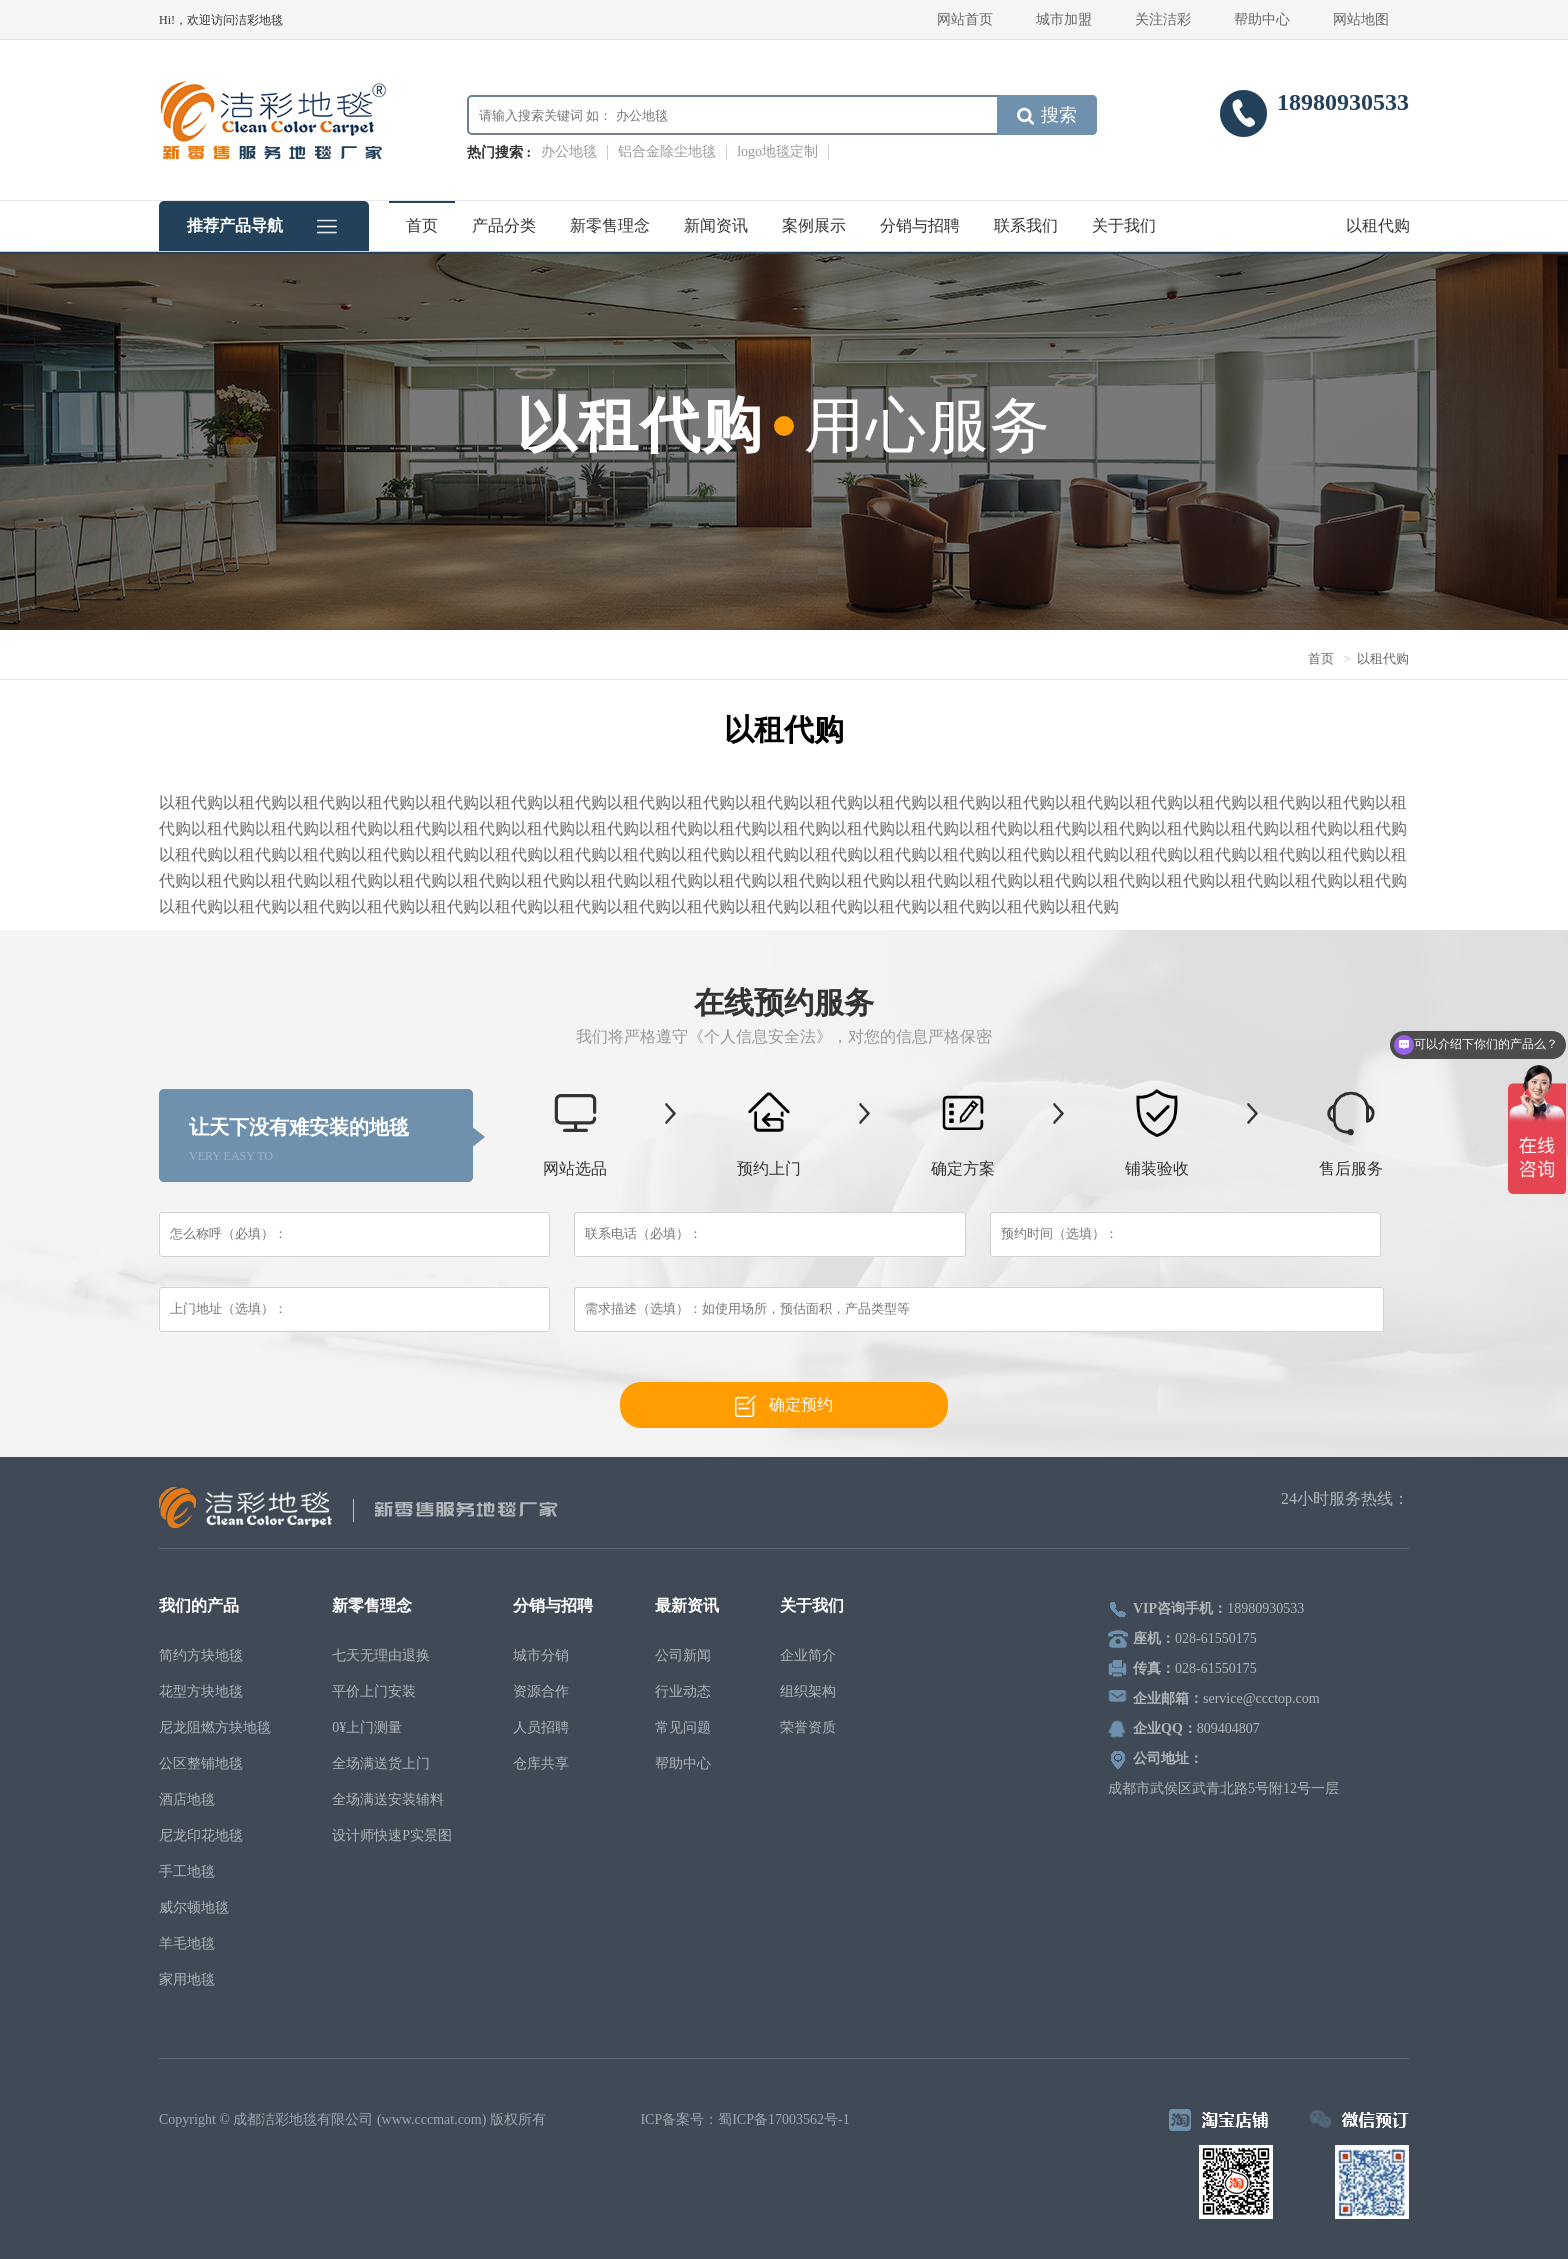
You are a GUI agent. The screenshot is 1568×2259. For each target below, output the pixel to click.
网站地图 (1361, 19)
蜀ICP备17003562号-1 (783, 2119)
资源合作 (541, 1691)
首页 (422, 225)
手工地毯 (187, 1871)
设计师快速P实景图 (392, 1835)
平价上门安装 (374, 1691)
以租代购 (1378, 225)
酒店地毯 (187, 1799)
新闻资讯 (716, 225)
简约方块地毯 (201, 1655)
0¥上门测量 (367, 1727)
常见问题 (683, 1727)
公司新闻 (683, 1655)
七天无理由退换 (381, 1655)
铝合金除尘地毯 (667, 151)
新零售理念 (610, 225)
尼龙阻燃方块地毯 (215, 1727)
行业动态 (683, 1691)
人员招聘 (541, 1727)
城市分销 (541, 1655)
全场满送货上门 (381, 1763)
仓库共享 (541, 1763)
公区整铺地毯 (201, 1763)
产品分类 (504, 225)
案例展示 (814, 225)
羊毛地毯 (187, 1943)
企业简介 (808, 1655)
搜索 (1047, 115)
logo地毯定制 (777, 151)
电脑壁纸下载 (595, 2119)
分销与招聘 (920, 225)
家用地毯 (187, 1979)
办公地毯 (569, 151)
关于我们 (1124, 225)
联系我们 (1026, 225)
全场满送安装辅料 (388, 1799)
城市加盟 (1064, 19)
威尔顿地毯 (194, 1907)
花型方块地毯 (201, 1691)
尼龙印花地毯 (201, 1835)
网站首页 (965, 19)
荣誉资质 (808, 1727)
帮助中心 (1262, 19)
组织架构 (808, 1691)
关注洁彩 (1163, 19)
